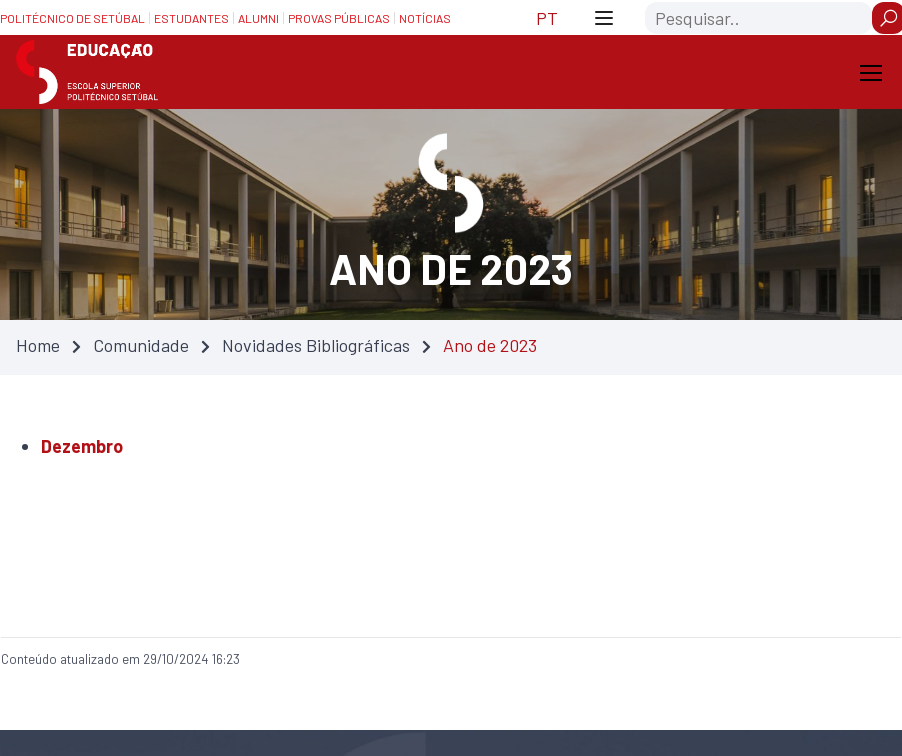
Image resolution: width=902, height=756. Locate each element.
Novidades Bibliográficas (316, 345)
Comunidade (141, 345)
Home (38, 345)
